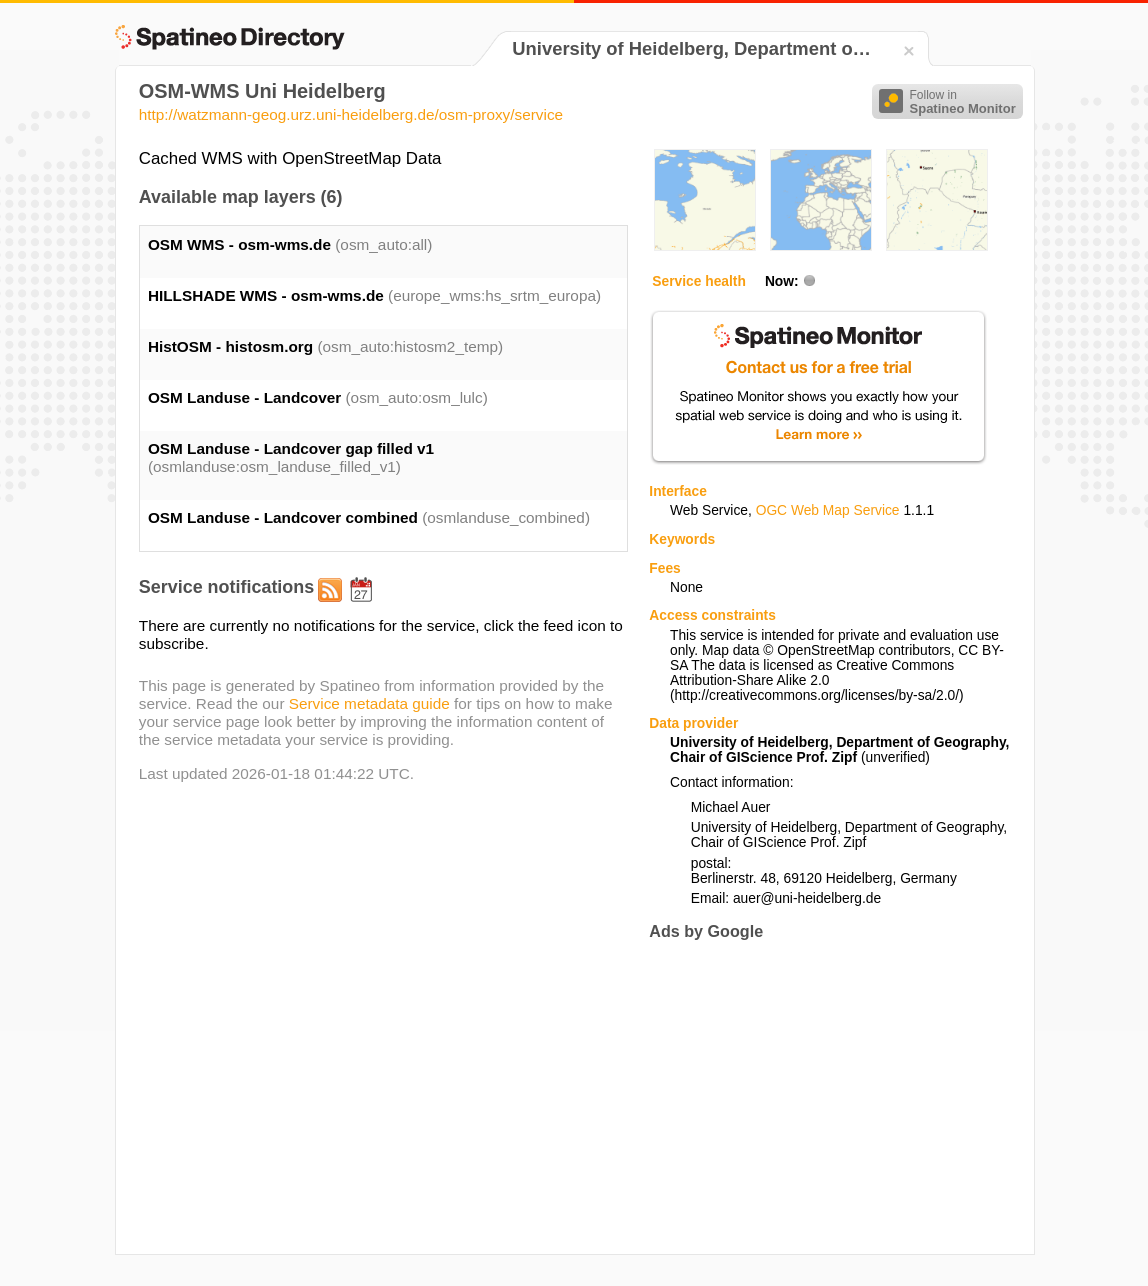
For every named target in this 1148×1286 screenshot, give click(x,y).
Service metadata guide (369, 703)
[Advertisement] (817, 1098)
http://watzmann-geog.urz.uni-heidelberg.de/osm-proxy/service (351, 114)
